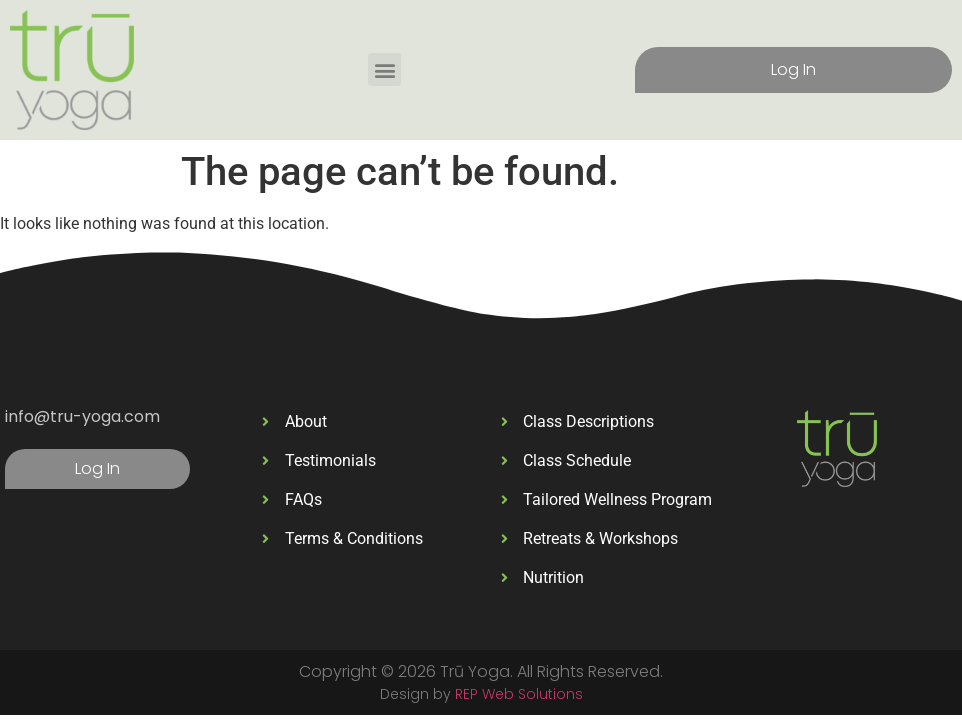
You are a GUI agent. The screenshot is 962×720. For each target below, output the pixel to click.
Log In (793, 69)
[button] (384, 69)
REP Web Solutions (519, 694)
